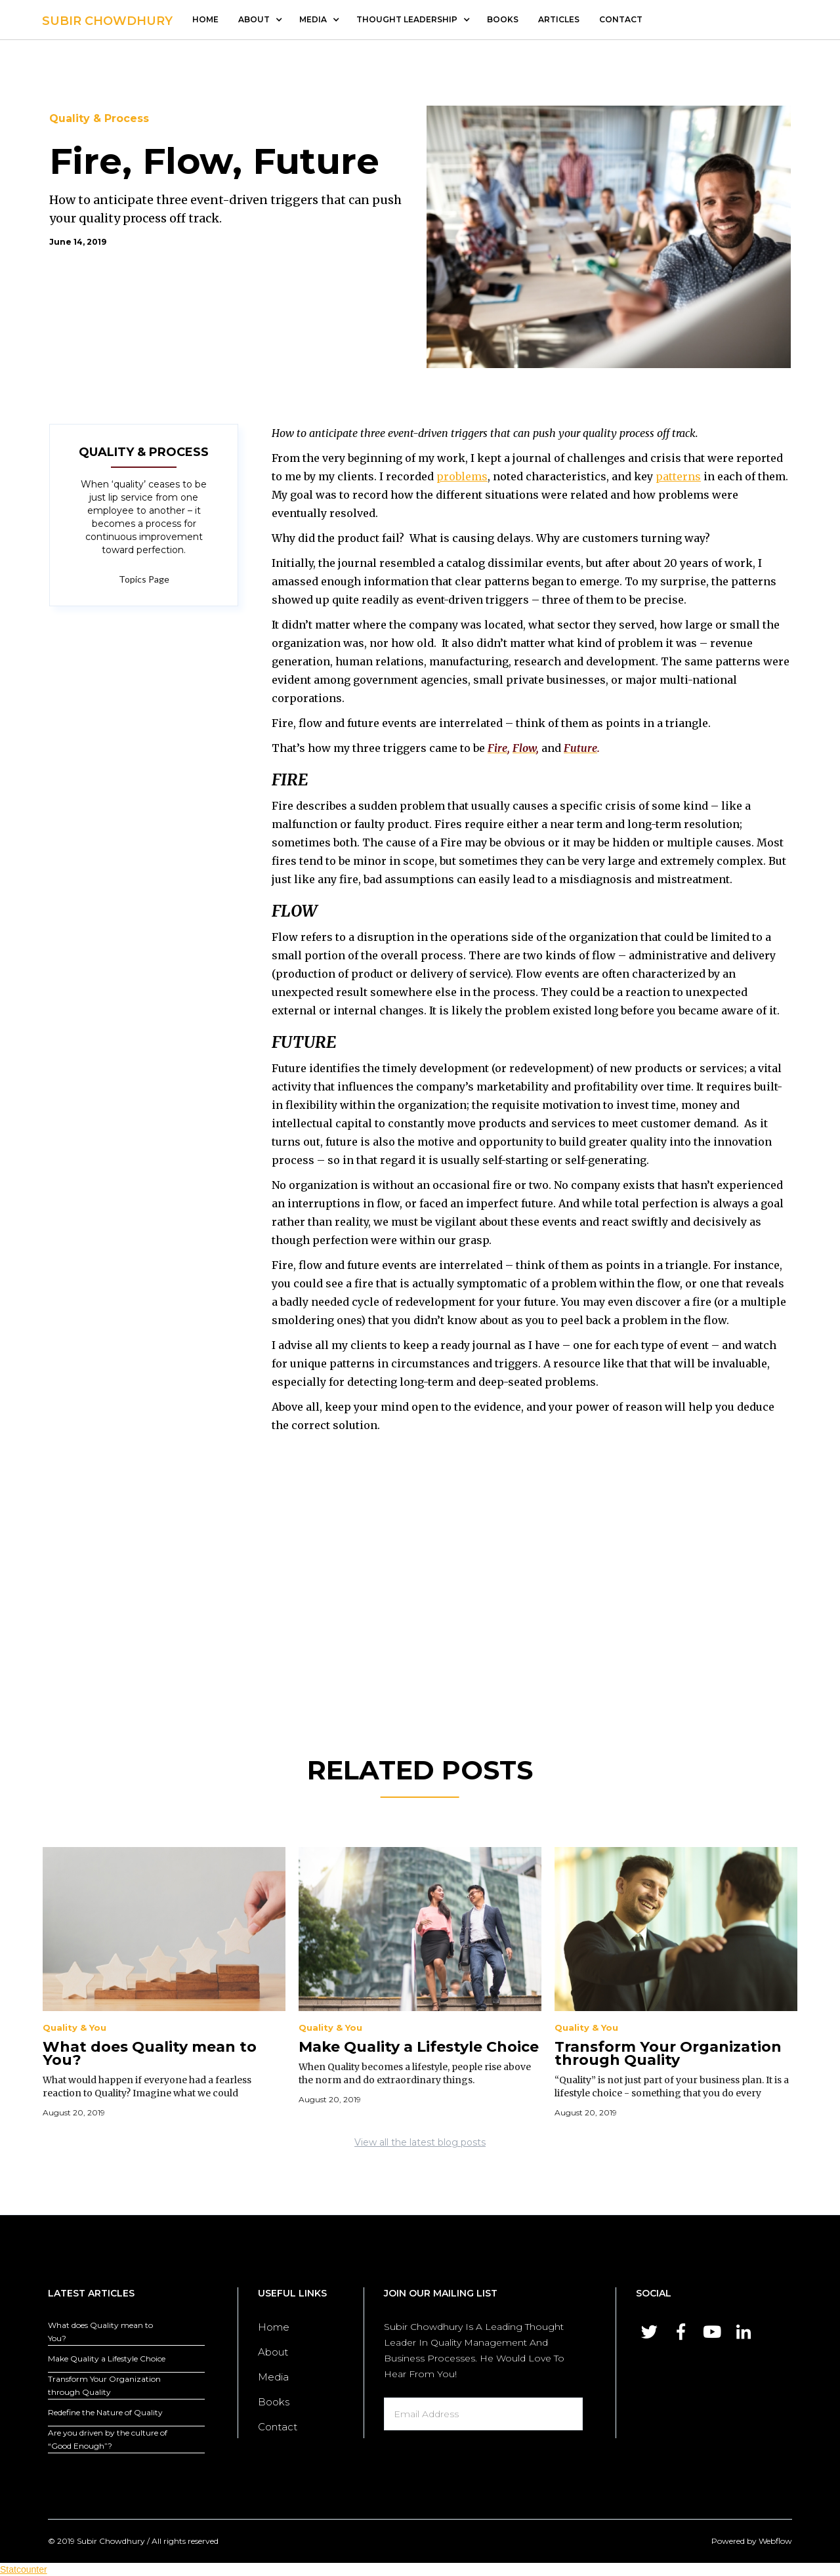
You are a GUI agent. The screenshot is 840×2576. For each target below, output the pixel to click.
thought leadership (406, 19)
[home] (107, 17)
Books (502, 19)
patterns (678, 476)
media (313, 19)
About (273, 2352)
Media (273, 2377)
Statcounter (23, 2569)
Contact (277, 2426)
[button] (258, 19)
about (254, 19)
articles (558, 19)
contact (620, 19)
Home (205, 19)
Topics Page (144, 579)
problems (462, 476)
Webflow (775, 2541)
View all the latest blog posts (420, 2142)
